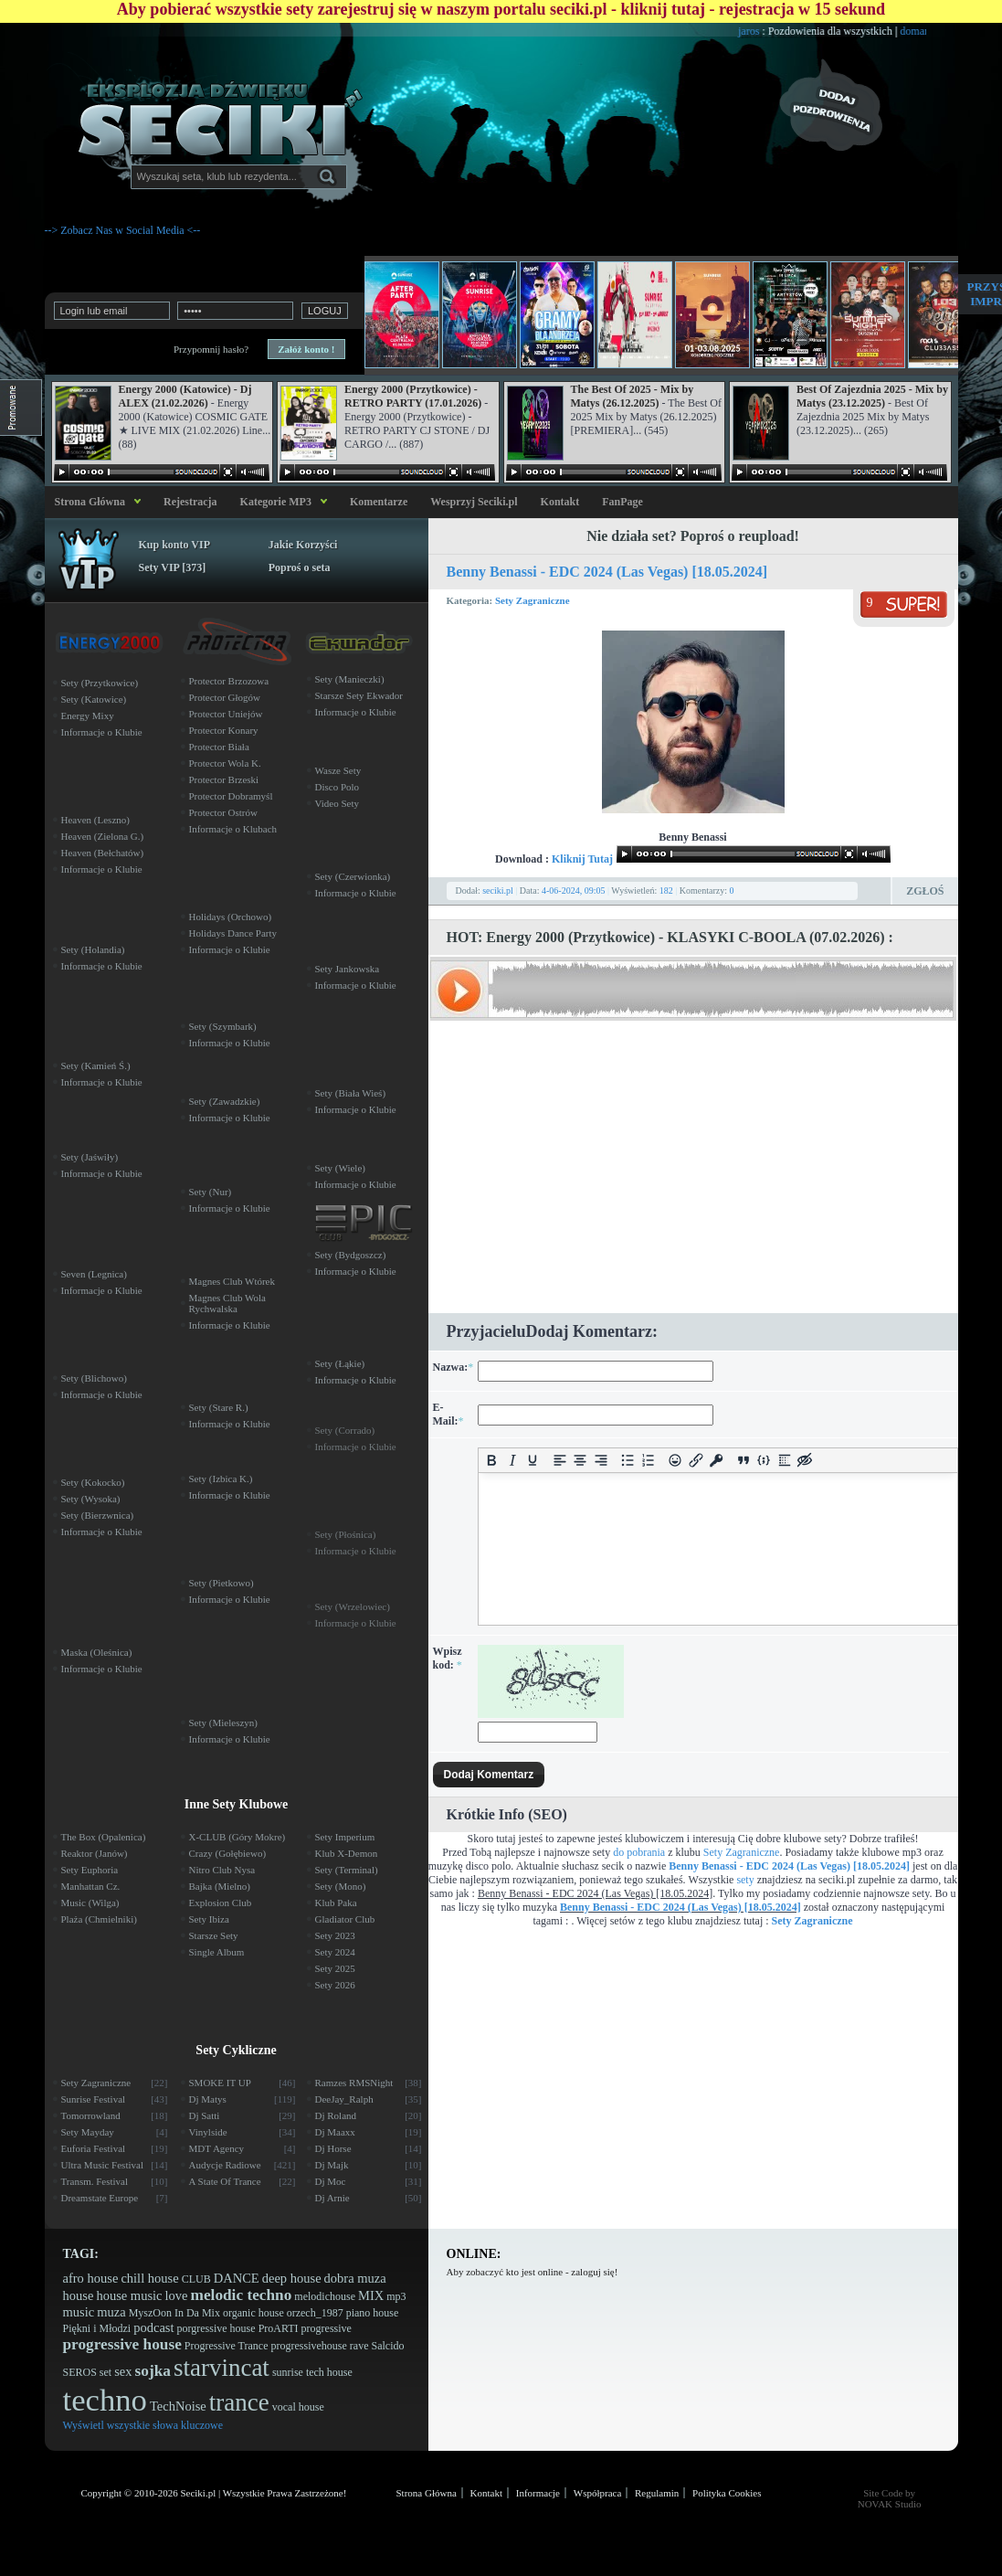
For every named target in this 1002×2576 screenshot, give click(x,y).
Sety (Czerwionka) (353, 876)
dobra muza (355, 2278)
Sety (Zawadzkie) (224, 1101)
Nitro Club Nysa (222, 1869)
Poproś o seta (300, 567)
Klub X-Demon (346, 1853)
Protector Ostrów (223, 812)
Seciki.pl (198, 2492)
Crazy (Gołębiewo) (228, 1853)
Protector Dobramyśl (231, 795)
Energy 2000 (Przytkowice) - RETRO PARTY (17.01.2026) (412, 396)
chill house (149, 2278)
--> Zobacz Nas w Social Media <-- (123, 230)
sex (123, 2371)
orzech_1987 (315, 2312)
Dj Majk (368, 2164)
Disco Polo (337, 786)
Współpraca (598, 2492)
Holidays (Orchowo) (230, 916)
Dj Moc (368, 2181)
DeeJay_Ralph (368, 2099)
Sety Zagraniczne (532, 600)
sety (745, 1879)
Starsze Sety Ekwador (359, 695)
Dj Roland (368, 2115)
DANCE (236, 2278)
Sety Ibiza (209, 1918)
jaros (789, 31)
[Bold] (491, 1460)
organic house (253, 2312)
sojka (153, 2371)
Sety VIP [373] (172, 567)
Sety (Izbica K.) (221, 1478)
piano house (372, 2312)
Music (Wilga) (90, 1902)
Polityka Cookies (726, 2492)
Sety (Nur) (210, 1191)
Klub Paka (336, 1902)
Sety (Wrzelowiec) (352, 1606)
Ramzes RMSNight (368, 2082)
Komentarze (378, 501)
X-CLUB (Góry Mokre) (237, 1836)
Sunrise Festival (114, 2099)
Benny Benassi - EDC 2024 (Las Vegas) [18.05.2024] (607, 571)
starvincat (221, 2367)
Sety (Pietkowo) (221, 1582)
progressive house (122, 2344)
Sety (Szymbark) (223, 1026)
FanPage (622, 501)
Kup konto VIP (174, 544)
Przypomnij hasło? (211, 349)
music (79, 2312)
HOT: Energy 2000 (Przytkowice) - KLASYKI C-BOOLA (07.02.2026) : (670, 937)
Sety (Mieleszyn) (223, 1722)
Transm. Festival (114, 2181)
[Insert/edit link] (696, 1460)
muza (111, 2312)
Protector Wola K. (225, 763)
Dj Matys (242, 2099)
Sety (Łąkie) (340, 1363)
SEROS (80, 2372)
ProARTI (278, 2328)
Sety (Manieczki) (350, 678)
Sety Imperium (345, 1836)
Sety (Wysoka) (91, 1498)
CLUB (196, 2279)
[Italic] (512, 1460)
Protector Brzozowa (229, 680)
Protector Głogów (225, 697)
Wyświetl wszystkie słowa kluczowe (143, 2425)
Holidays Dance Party (233, 933)
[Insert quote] (743, 1460)
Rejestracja (190, 501)
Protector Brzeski (224, 779)
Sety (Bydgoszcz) (350, 1254)
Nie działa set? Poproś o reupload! (692, 536)
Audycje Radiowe (242, 2164)
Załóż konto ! (306, 349)
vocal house (298, 2407)
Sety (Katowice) (94, 699)
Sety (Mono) (340, 1886)
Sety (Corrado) (345, 1430)
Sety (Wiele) (340, 1167)
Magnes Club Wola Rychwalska (227, 1303)
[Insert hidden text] (805, 1460)
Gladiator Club (345, 1918)
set (105, 2372)
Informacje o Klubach (233, 828)
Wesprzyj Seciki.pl (473, 501)
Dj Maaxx (368, 2131)
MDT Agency (242, 2148)
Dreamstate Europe (114, 2197)
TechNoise (178, 2406)
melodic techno (241, 2295)
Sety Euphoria (90, 1869)
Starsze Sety (213, 1935)
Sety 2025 (335, 1968)
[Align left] (560, 1460)
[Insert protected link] (716, 1460)
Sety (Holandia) (93, 949)
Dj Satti (242, 2115)
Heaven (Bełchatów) (102, 852)
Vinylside (242, 2131)
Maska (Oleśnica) (96, 1652)
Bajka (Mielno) (220, 1886)
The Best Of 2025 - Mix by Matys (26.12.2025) (632, 396)
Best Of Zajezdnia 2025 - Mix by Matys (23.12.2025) (872, 396)
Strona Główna (87, 501)
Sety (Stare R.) (218, 1407)
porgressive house (216, 2328)
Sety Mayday (114, 2131)
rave (359, 2345)
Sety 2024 (335, 1951)
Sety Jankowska (347, 968)
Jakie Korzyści (303, 544)
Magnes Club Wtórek (232, 1281)
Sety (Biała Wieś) (350, 1092)
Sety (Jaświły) (90, 1156)
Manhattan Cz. (91, 1886)
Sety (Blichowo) (94, 1378)
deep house (292, 2278)
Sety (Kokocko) (93, 1482)
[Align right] (601, 1460)
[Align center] (580, 1460)
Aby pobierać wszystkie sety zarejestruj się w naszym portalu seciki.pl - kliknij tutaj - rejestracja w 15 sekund (501, 9)
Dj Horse (368, 2148)
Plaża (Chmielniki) (99, 1918)
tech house (329, 2372)
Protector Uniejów (226, 713)
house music (129, 2295)
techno (105, 2400)
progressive (326, 2328)
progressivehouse (308, 2345)
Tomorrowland (114, 2115)
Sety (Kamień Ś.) (96, 1065)
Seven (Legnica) (94, 1273)
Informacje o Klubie (101, 731)
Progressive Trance (227, 2345)
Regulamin (657, 2492)
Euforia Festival (114, 2148)
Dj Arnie (368, 2197)
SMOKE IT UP (242, 2082)
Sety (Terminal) (346, 1869)
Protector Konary (223, 730)
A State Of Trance (242, 2181)
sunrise (287, 2372)
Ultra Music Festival (114, 2164)
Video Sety (337, 803)
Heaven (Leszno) (95, 819)
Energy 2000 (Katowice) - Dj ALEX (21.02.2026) (185, 396)
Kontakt (560, 501)
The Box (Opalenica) (103, 1836)
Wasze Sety (338, 770)
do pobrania (639, 1852)
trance (239, 2402)
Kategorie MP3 (275, 501)
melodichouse (324, 2296)
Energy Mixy (87, 715)
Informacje (538, 2492)
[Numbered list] (648, 1460)
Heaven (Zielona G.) (102, 836)
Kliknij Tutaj (582, 859)
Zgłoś (925, 891)
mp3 (396, 2296)
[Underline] (532, 1460)
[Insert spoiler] (785, 1460)
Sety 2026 (335, 1984)
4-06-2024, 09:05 (573, 890)
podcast (153, 2327)
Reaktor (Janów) (94, 1853)
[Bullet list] (627, 1460)
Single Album (217, 1951)
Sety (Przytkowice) (100, 682)
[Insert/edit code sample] (764, 1460)
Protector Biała (219, 746)
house (78, 2295)
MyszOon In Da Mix (174, 2312)
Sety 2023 (335, 1935)
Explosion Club (220, 1902)
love (176, 2295)
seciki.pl (497, 890)
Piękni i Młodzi (97, 2328)
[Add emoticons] (675, 1460)
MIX (371, 2295)
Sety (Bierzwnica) (97, 1515)
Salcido (387, 2345)
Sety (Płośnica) (345, 1534)
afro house (91, 2278)
